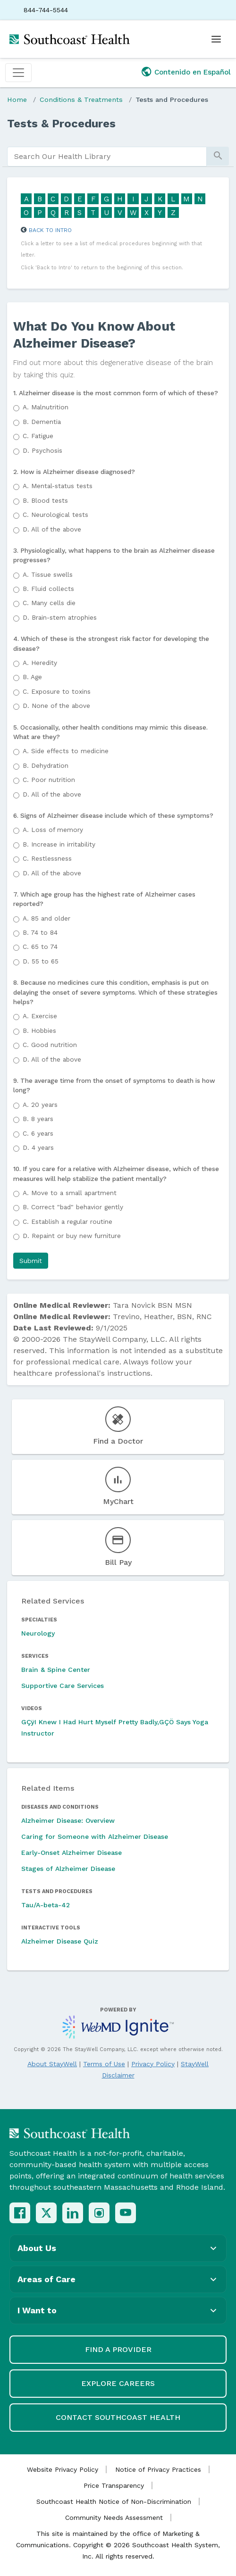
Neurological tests (55, 514)
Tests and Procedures (171, 99)
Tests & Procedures (61, 123)
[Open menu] (216, 39)
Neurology (38, 1633)
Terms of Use (104, 2064)
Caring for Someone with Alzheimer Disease (94, 1836)
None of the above (56, 705)
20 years (40, 1104)
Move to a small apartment (70, 1193)
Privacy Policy (153, 2064)
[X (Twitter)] (46, 2212)
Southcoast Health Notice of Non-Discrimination (113, 2501)
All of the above (52, 529)
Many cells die (49, 603)
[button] (30, 1261)
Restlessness (47, 858)
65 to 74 (40, 946)
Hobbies (39, 1030)
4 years (38, 1147)
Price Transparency (114, 2485)
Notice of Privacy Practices (158, 2469)
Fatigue (38, 436)
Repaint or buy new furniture (72, 1235)
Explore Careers (118, 2383)
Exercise (40, 1016)
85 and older (46, 918)
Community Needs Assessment (114, 2517)
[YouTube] (125, 2212)
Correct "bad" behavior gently (73, 1207)
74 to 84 (40, 932)
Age (32, 677)
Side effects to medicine (66, 751)
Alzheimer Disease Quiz (59, 1941)
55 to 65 (41, 961)
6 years (38, 1133)
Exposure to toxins (57, 691)
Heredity (40, 662)
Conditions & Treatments (81, 99)
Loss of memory (53, 829)
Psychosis (42, 450)
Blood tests (45, 500)
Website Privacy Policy (62, 2469)
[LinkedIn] (72, 2212)
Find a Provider (118, 2349)
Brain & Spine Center (55, 1669)
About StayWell (52, 2064)
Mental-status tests (58, 486)
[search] (107, 156)
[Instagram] (99, 2212)
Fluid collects (48, 588)
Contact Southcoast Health (118, 2417)
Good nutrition (50, 1044)
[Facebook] (19, 2212)
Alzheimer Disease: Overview (68, 1820)
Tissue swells (48, 574)
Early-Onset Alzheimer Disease (71, 1852)
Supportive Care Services (62, 1685)
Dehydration (45, 765)
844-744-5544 (46, 10)
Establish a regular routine (67, 1221)
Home (17, 99)
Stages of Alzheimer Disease (68, 1868)
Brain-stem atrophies (60, 617)
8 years (38, 1118)
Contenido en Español (192, 72)
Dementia (42, 421)
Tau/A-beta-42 (45, 1905)
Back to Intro (50, 230)
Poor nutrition (49, 779)
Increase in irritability (59, 844)
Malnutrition (45, 407)
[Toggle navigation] (18, 72)
